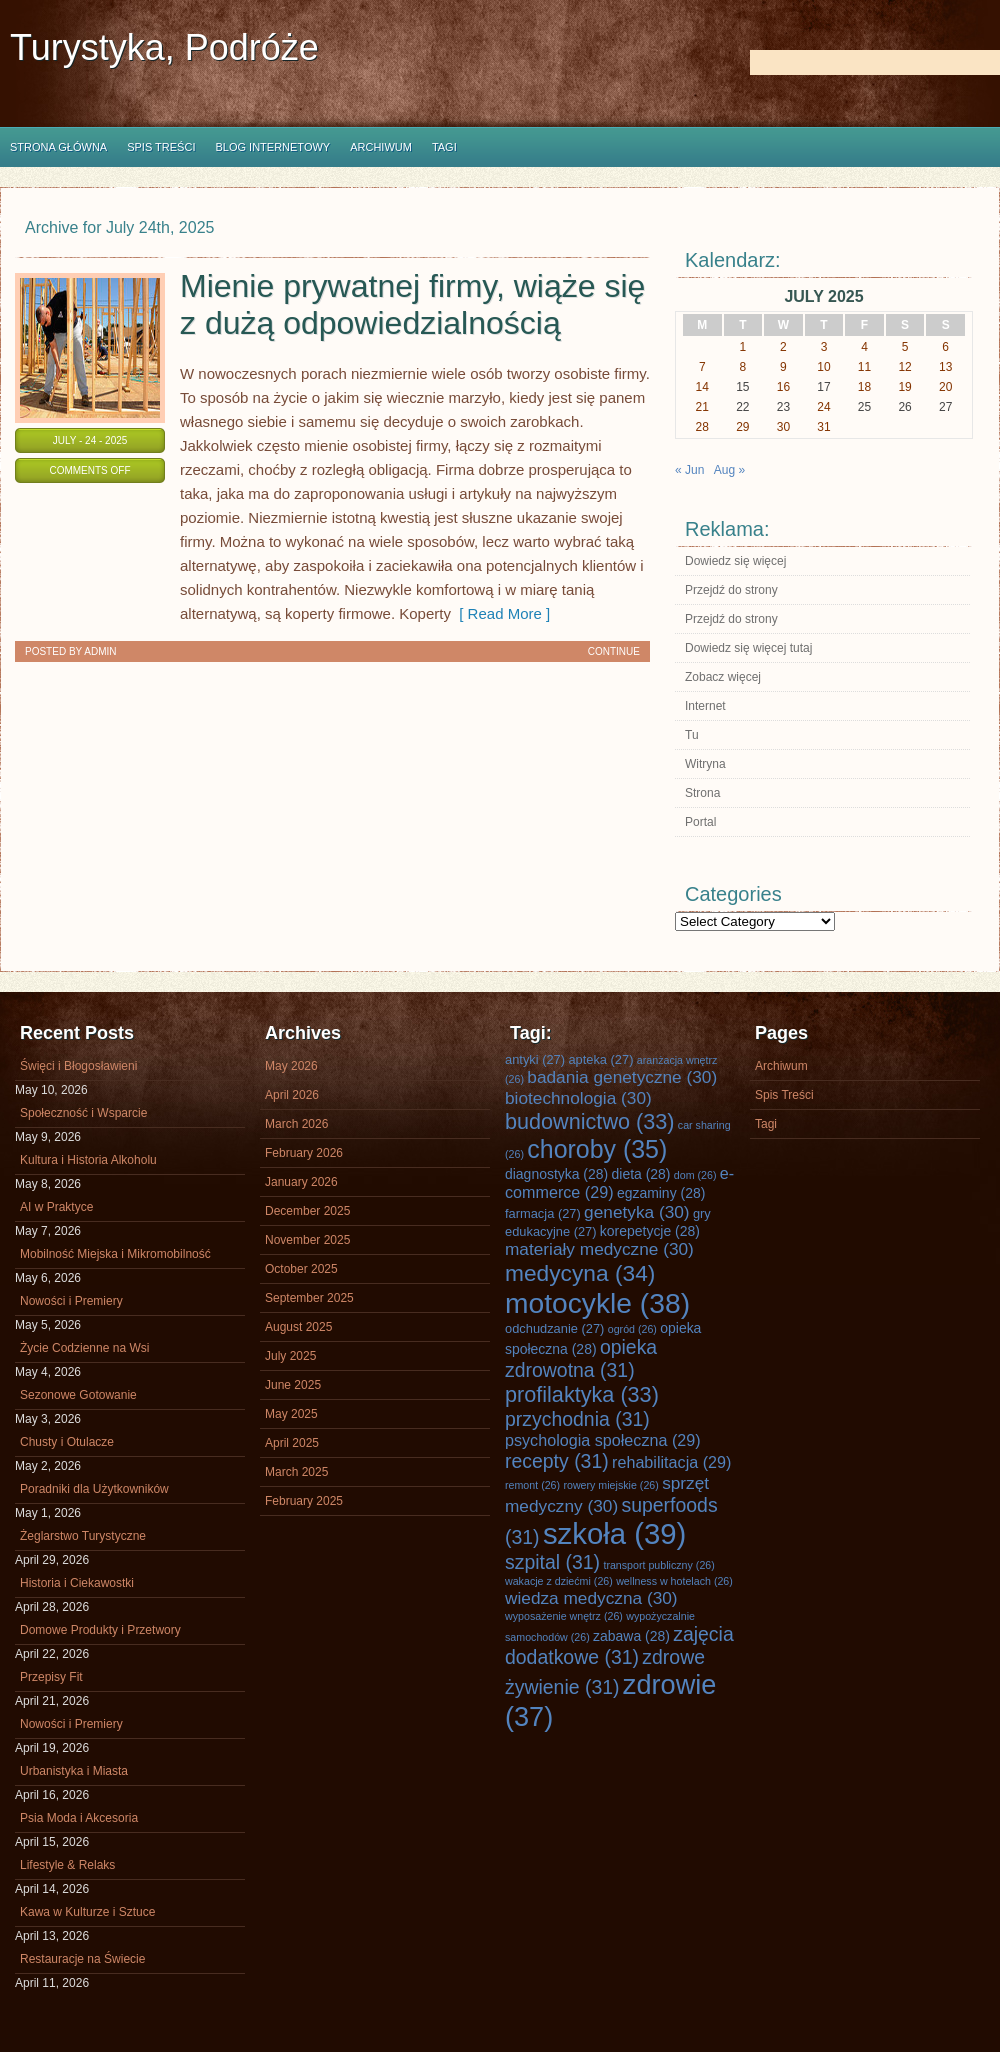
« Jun (689, 470)
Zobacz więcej (723, 677)
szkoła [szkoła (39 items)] (614, 1533)
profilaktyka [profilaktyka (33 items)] (582, 1394)
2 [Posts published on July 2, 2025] (783, 347)
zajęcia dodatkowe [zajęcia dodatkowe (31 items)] (619, 1645)
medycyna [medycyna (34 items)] (580, 1273)
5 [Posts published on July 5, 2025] (905, 347)
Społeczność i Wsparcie (83, 1113)
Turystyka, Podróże (164, 47)
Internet (705, 706)
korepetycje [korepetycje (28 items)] (650, 1231)
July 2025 (290, 1356)
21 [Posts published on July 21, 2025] (702, 407)
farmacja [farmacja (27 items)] (543, 1213)
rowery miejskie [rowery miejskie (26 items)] (610, 1485)
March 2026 (296, 1124)
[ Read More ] (500, 613)
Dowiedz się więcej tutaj (748, 648)
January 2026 (301, 1182)
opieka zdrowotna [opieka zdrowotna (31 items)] (581, 1358)
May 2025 (291, 1414)
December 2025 (307, 1211)
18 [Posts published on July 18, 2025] (864, 387)
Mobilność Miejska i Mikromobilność (115, 1254)
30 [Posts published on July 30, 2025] (783, 427)
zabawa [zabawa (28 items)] (631, 1636)
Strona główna (58, 147)
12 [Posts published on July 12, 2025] (904, 367)
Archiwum (381, 147)
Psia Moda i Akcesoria (79, 1818)
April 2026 (292, 1095)
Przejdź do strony (731, 590)
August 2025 (298, 1327)
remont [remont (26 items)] (532, 1485)
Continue (614, 651)
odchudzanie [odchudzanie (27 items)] (554, 1328)
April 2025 (292, 1443)
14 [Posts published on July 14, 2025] (702, 387)
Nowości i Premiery (71, 1301)
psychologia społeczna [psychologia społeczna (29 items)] (603, 1440)
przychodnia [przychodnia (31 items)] (577, 1419)
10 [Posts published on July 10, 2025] (823, 367)
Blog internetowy (272, 147)
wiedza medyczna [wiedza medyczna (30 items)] (591, 1598)
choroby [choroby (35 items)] (597, 1149)
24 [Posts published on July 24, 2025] (823, 407)
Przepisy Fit (51, 1677)
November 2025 (307, 1240)
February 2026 (304, 1153)
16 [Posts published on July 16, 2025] (783, 387)
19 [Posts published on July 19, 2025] (904, 387)
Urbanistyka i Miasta (74, 1771)
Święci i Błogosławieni (78, 1066)
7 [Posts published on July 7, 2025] (702, 367)
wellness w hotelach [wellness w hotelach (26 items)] (674, 1581)
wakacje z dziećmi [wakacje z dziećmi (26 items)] (559, 1581)
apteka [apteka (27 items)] (600, 1059)
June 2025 (293, 1385)
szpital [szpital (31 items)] (552, 1562)
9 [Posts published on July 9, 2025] (783, 367)
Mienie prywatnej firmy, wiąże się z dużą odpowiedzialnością (412, 304)
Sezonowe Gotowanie (78, 1395)
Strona (702, 793)
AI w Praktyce (56, 1207)
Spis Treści (161, 147)
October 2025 (301, 1269)
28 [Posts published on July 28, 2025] (702, 427)
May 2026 (291, 1066)
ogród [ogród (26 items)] (632, 1329)
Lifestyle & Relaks (67, 1865)
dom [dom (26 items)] (695, 1175)
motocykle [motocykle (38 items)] (597, 1303)
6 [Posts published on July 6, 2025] (945, 347)
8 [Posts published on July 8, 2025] (743, 367)
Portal (700, 822)
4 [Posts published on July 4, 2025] (864, 347)
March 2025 (296, 1472)
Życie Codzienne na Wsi (84, 1348)
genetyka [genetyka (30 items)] (636, 1212)
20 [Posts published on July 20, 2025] (945, 387)
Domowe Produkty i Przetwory (100, 1630)
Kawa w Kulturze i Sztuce (87, 1912)
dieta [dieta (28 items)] (641, 1174)
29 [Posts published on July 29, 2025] (742, 427)
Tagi (444, 147)
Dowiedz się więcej (735, 561)
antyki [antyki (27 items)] (535, 1059)
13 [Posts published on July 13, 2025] (945, 367)
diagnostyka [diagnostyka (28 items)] (556, 1174)
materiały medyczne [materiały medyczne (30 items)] (599, 1249)
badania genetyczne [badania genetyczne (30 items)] (622, 1077)
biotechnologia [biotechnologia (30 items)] (578, 1098)
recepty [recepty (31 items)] (557, 1461)
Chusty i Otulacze (67, 1442)
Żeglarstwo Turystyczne (83, 1536)
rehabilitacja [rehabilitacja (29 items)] (671, 1462)
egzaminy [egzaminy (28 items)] (661, 1193)
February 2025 (304, 1501)
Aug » (729, 470)
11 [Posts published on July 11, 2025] (864, 367)
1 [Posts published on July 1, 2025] (743, 347)
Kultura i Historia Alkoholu (88, 1160)
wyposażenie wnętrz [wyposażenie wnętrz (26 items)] (564, 1616)
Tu (692, 735)
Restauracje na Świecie (82, 1959)
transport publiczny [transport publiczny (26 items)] (658, 1565)
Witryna (705, 764)
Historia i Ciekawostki (77, 1583)
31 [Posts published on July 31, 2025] (823, 427)
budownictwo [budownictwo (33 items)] (590, 1121)
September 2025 (309, 1298)
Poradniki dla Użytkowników (94, 1489)
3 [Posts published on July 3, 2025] (824, 347)
